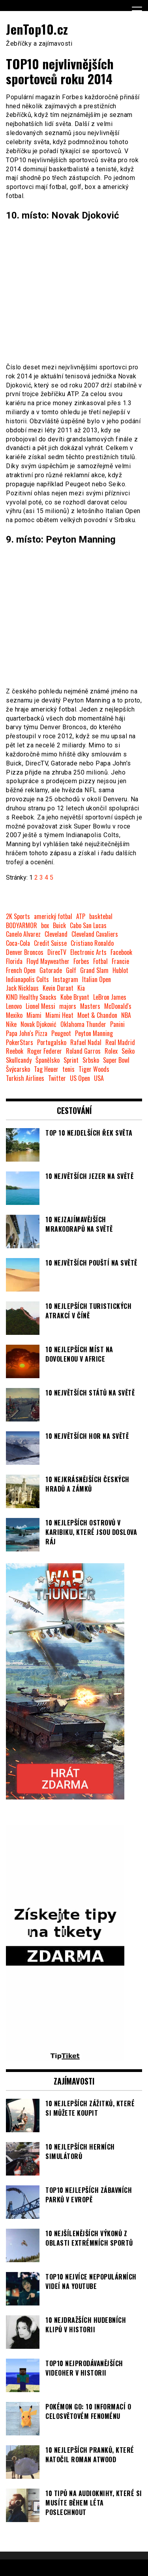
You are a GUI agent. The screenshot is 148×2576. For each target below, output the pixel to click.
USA (99, 1078)
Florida (14, 961)
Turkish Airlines (25, 1078)
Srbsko (90, 1060)
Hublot (120, 970)
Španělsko (48, 1060)
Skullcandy (19, 1060)
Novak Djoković (38, 1024)
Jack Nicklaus (22, 988)
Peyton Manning (94, 1033)
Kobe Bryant (74, 997)
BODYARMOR (21, 925)
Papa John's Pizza (26, 1033)
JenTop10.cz (37, 29)
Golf (71, 970)
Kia (81, 988)
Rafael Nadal (85, 1042)
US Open (80, 1078)
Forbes (81, 961)
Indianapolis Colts (27, 979)
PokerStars (19, 1042)
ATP (80, 916)
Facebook (121, 952)
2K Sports (18, 916)
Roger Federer (44, 1051)
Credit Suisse (50, 943)
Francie (120, 961)
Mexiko (14, 1015)
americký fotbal (53, 916)
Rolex (111, 1051)
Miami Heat (59, 1015)
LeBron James (109, 997)
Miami (33, 1015)
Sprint (71, 1060)
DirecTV (56, 952)
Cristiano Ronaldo (92, 943)
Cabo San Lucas (88, 925)
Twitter (57, 1078)
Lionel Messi (40, 1006)
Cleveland (56, 934)
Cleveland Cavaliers (94, 934)
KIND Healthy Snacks (31, 997)
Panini (117, 1024)
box (45, 925)
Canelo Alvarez (23, 934)
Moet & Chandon (97, 1015)
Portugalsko (51, 1042)
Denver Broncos (24, 952)
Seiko (128, 1051)
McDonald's (117, 1006)
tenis (68, 1069)
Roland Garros (83, 1051)
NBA (126, 1015)
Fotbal (100, 961)
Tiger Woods (94, 1069)
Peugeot (61, 1033)
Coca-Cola (18, 943)
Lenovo (14, 1006)
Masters (90, 1006)
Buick (59, 925)
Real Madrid (120, 1042)
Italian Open (96, 979)
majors (67, 1006)
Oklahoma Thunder (83, 1024)
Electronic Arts (88, 952)
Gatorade (50, 970)
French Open (21, 970)
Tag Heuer (46, 1069)
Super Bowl (116, 1060)
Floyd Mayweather (47, 961)
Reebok (14, 1051)
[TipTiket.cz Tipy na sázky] (65, 2056)
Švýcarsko (18, 1069)
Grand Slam (94, 970)
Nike (11, 1024)
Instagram (65, 979)
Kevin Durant (58, 988)
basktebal (100, 916)
